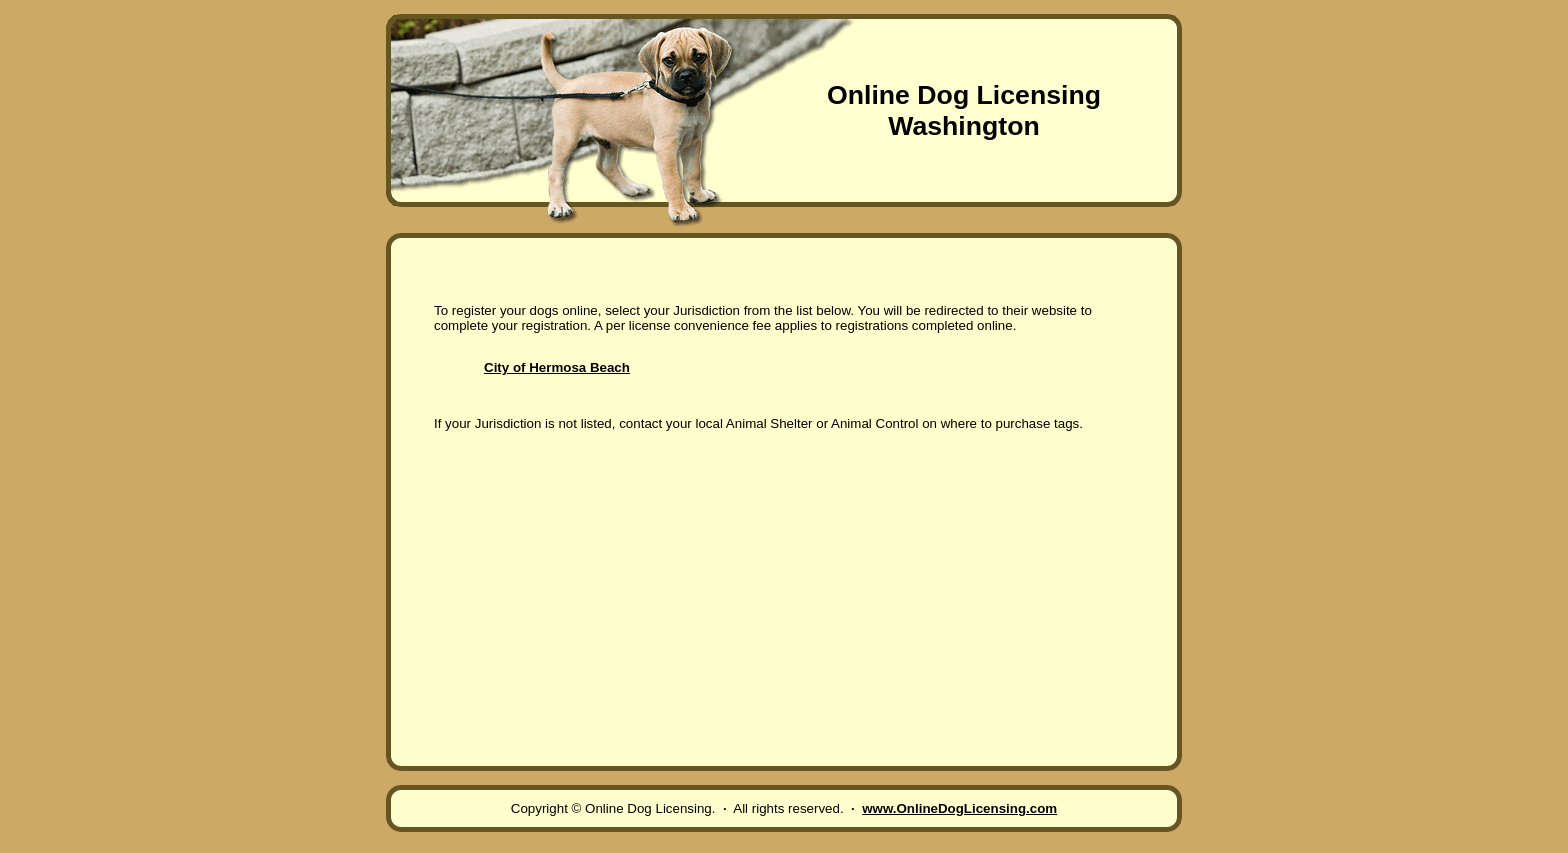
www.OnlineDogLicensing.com (959, 808)
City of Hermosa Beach (557, 367)
